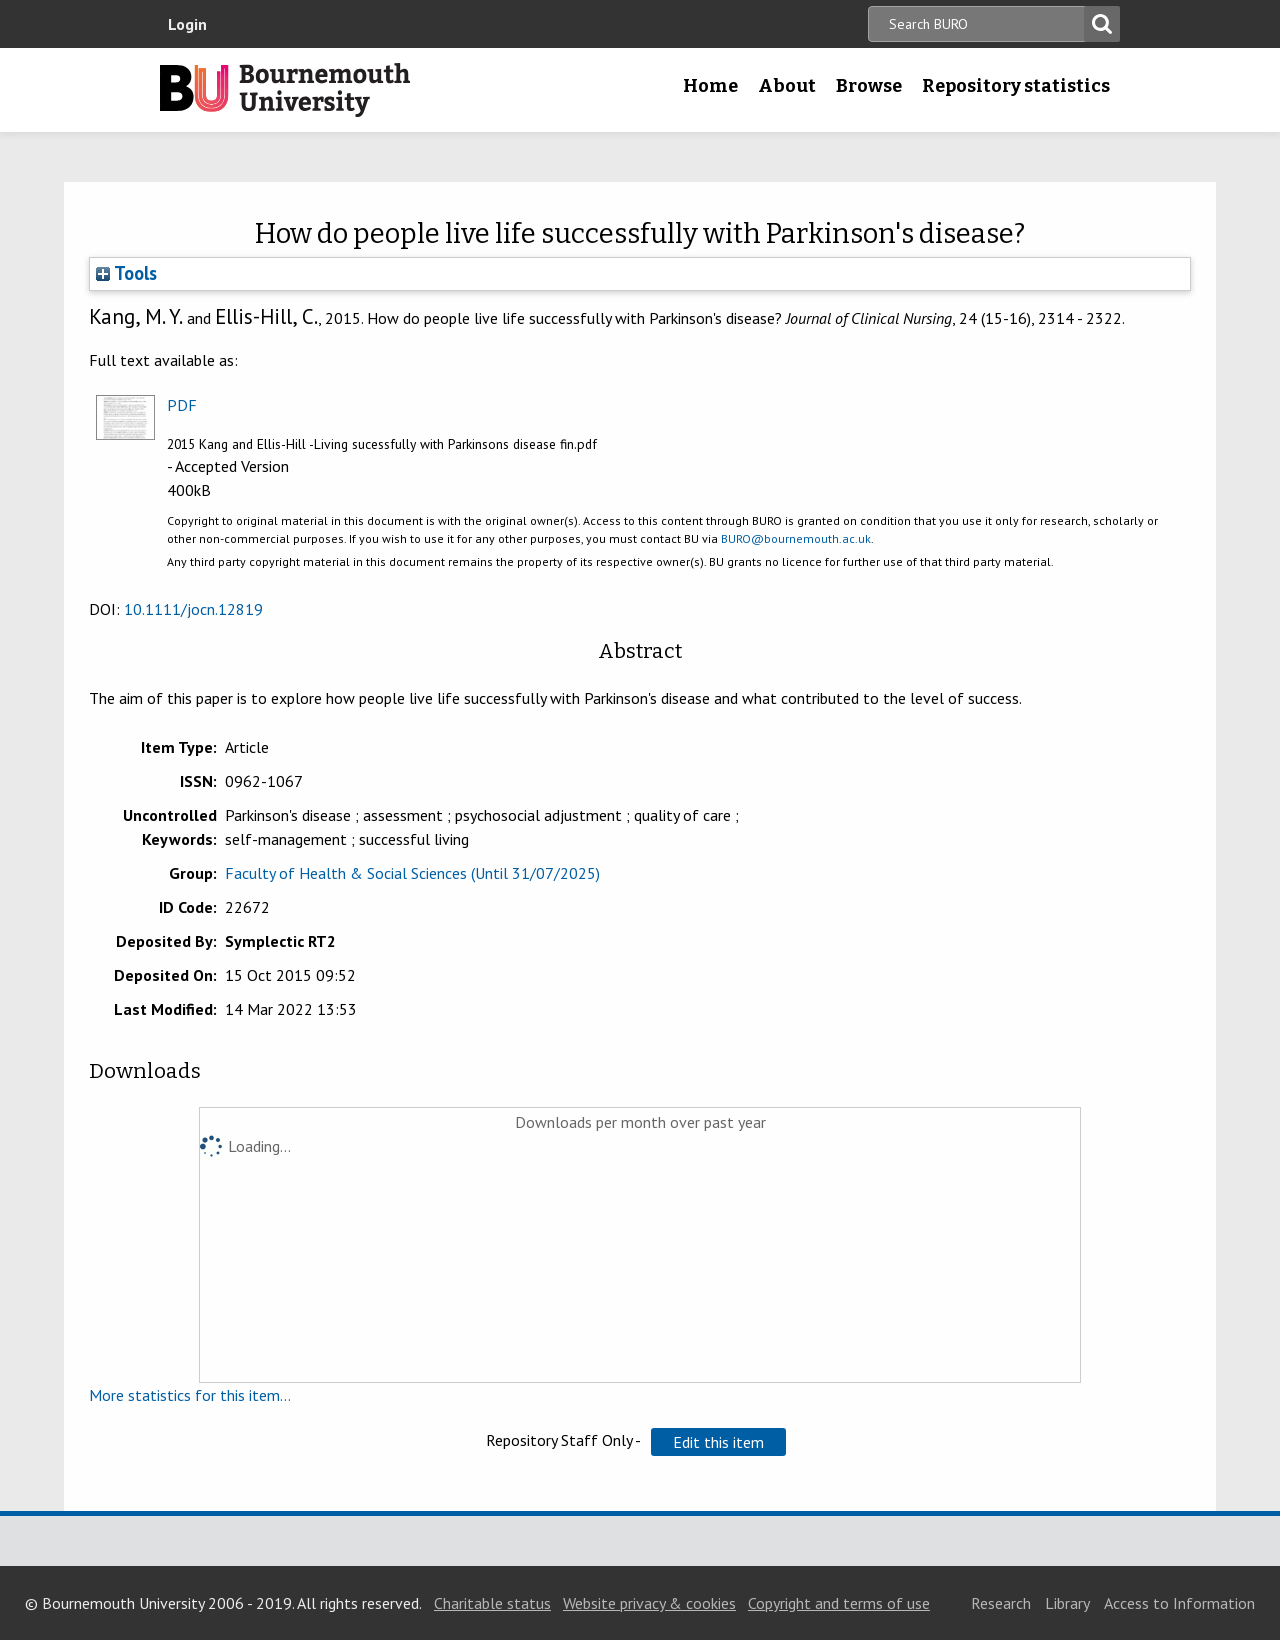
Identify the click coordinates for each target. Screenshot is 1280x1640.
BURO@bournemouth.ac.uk (796, 538)
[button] (718, 1442)
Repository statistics (1016, 86)
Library (1067, 1603)
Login (187, 24)
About (787, 86)
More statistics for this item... (190, 1395)
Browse (869, 86)
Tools (126, 273)
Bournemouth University (285, 90)
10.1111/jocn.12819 (193, 609)
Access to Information (1179, 1603)
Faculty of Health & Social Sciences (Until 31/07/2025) (412, 873)
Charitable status (492, 1603)
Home (710, 86)
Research (1001, 1603)
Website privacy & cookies (649, 1603)
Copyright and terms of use (839, 1603)
